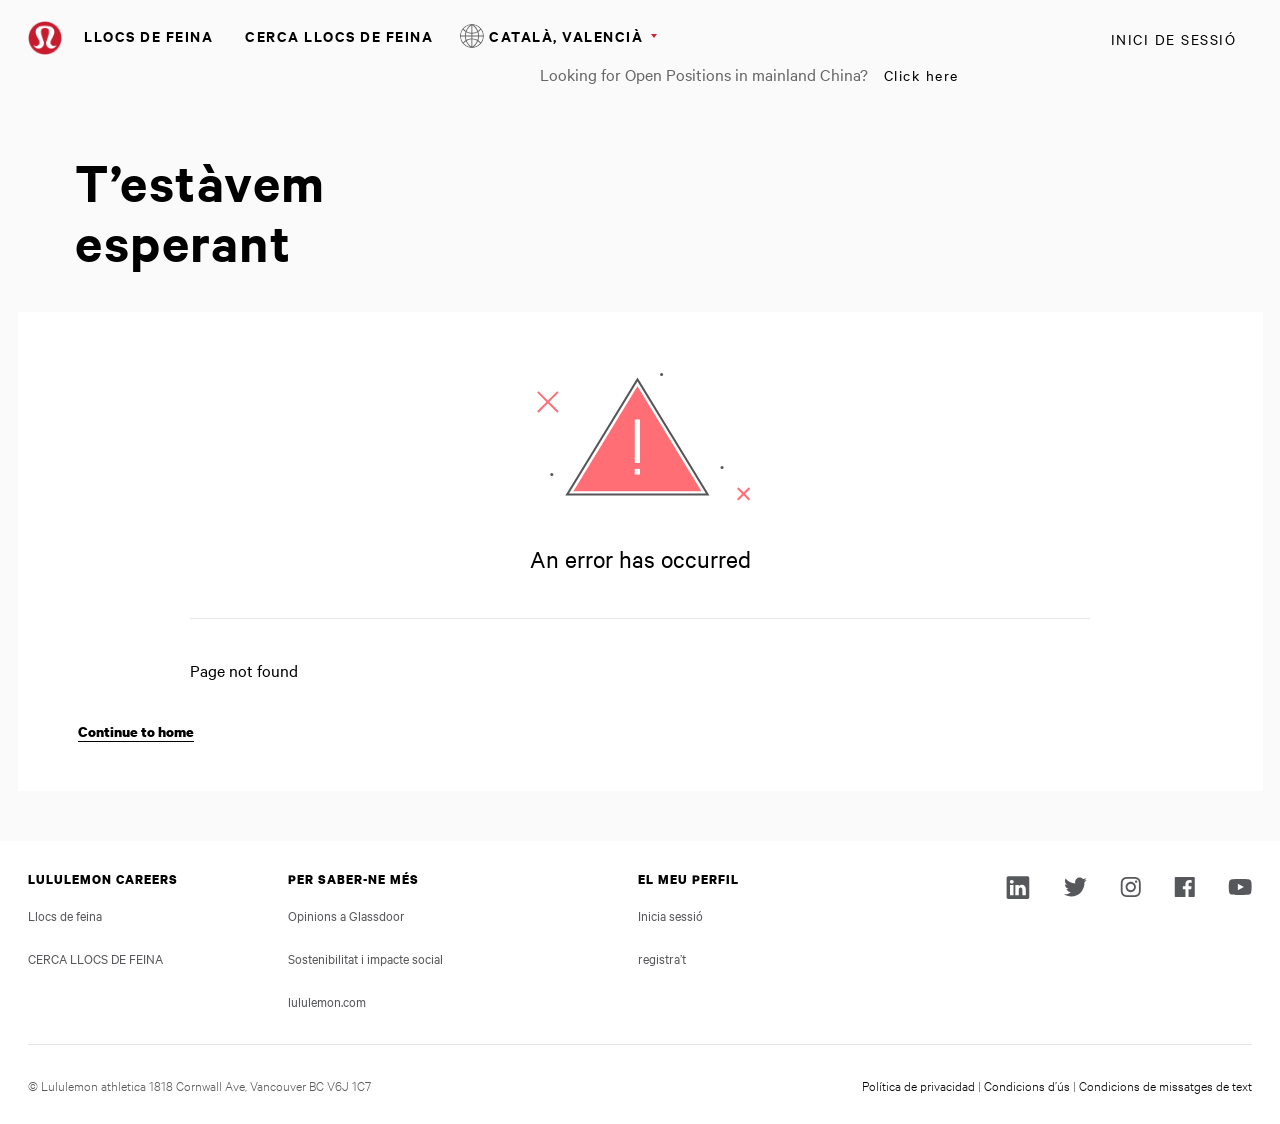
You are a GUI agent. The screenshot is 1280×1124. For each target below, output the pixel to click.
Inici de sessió (1174, 39)
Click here (921, 75)
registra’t (662, 958)
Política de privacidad (918, 1085)
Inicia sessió (670, 915)
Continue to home (136, 731)
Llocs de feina (148, 35)
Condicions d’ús (1027, 1085)
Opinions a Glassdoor (346, 915)
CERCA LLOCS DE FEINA (339, 35)
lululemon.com (327, 1001)
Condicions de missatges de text (1165, 1085)
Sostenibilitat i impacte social (365, 958)
